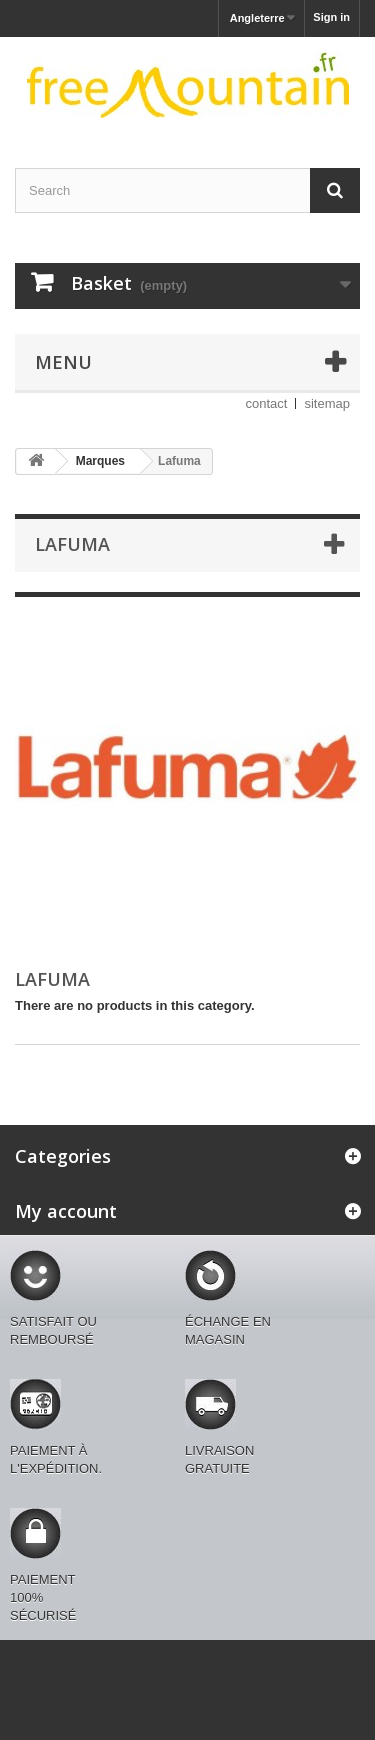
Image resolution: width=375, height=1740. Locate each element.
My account (66, 1211)
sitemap (327, 403)
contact (267, 403)
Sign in (331, 17)
